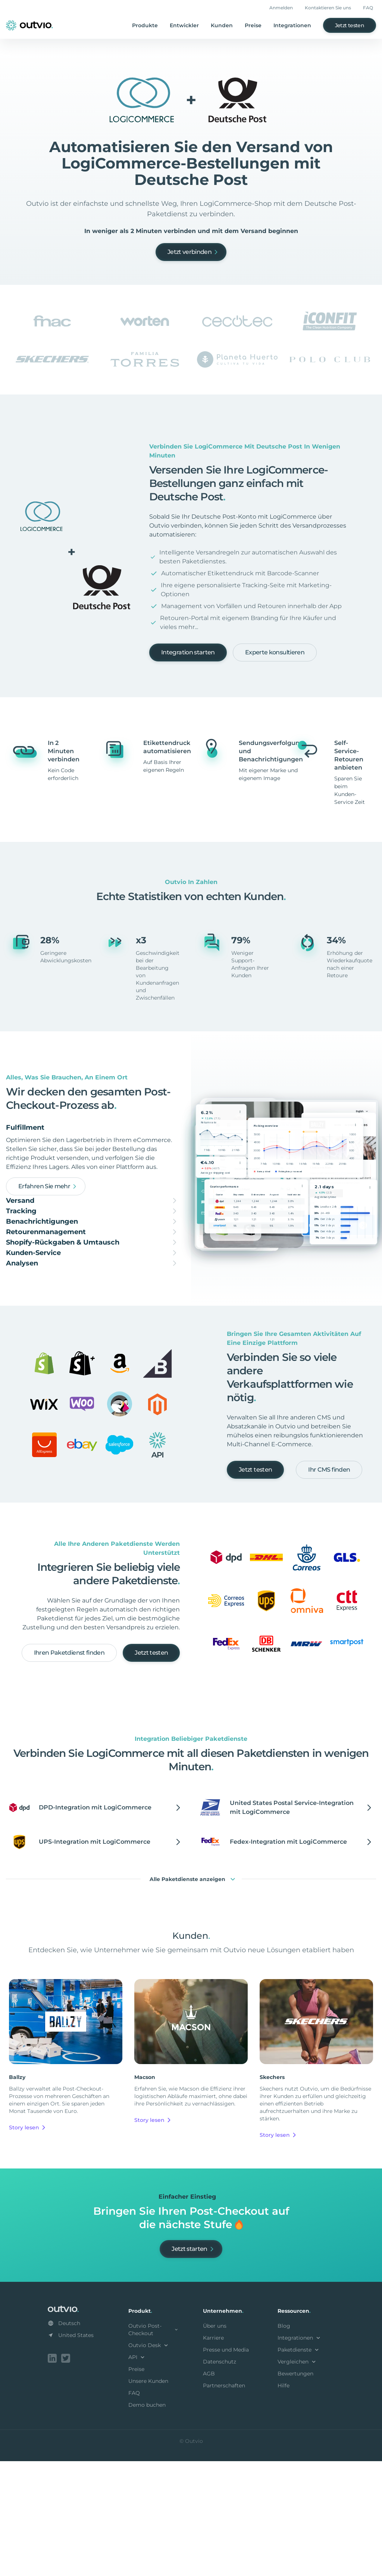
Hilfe (283, 2501)
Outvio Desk (149, 2461)
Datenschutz (219, 2478)
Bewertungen (295, 2490)
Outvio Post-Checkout (153, 2446)
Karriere (213, 2454)
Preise (253, 25)
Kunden (222, 25)
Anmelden (281, 7)
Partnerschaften (224, 2501)
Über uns (214, 2442)
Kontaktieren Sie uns (328, 7)
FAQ (368, 7)
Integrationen (292, 25)
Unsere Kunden (148, 2497)
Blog (284, 2442)
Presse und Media (226, 2466)
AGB (209, 2490)
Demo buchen (147, 2521)
